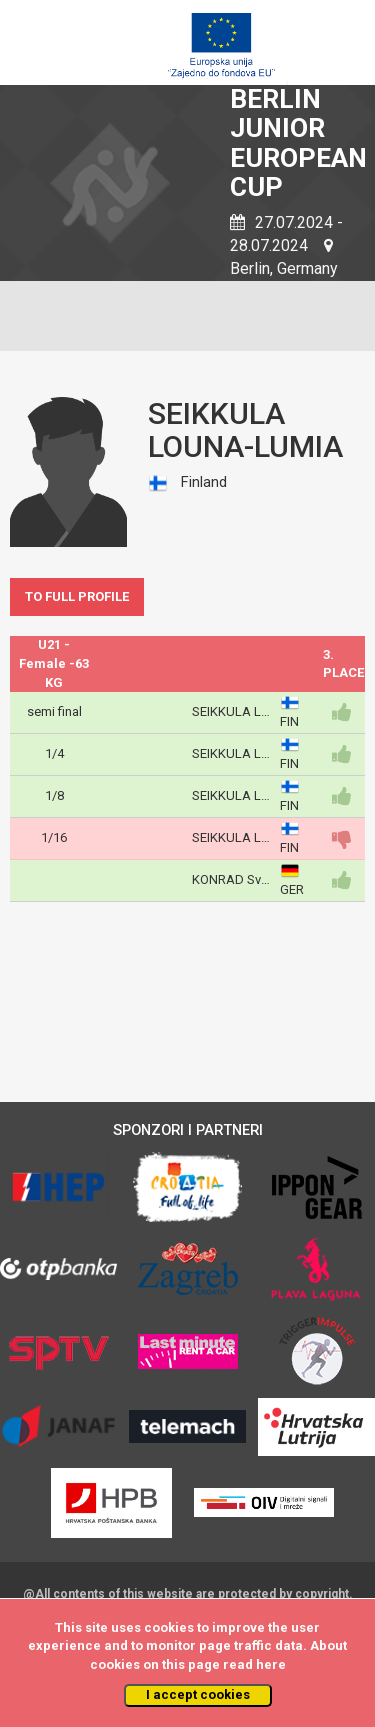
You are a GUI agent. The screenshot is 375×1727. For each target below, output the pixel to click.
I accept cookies (198, 1694)
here (271, 1664)
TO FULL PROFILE (77, 596)
